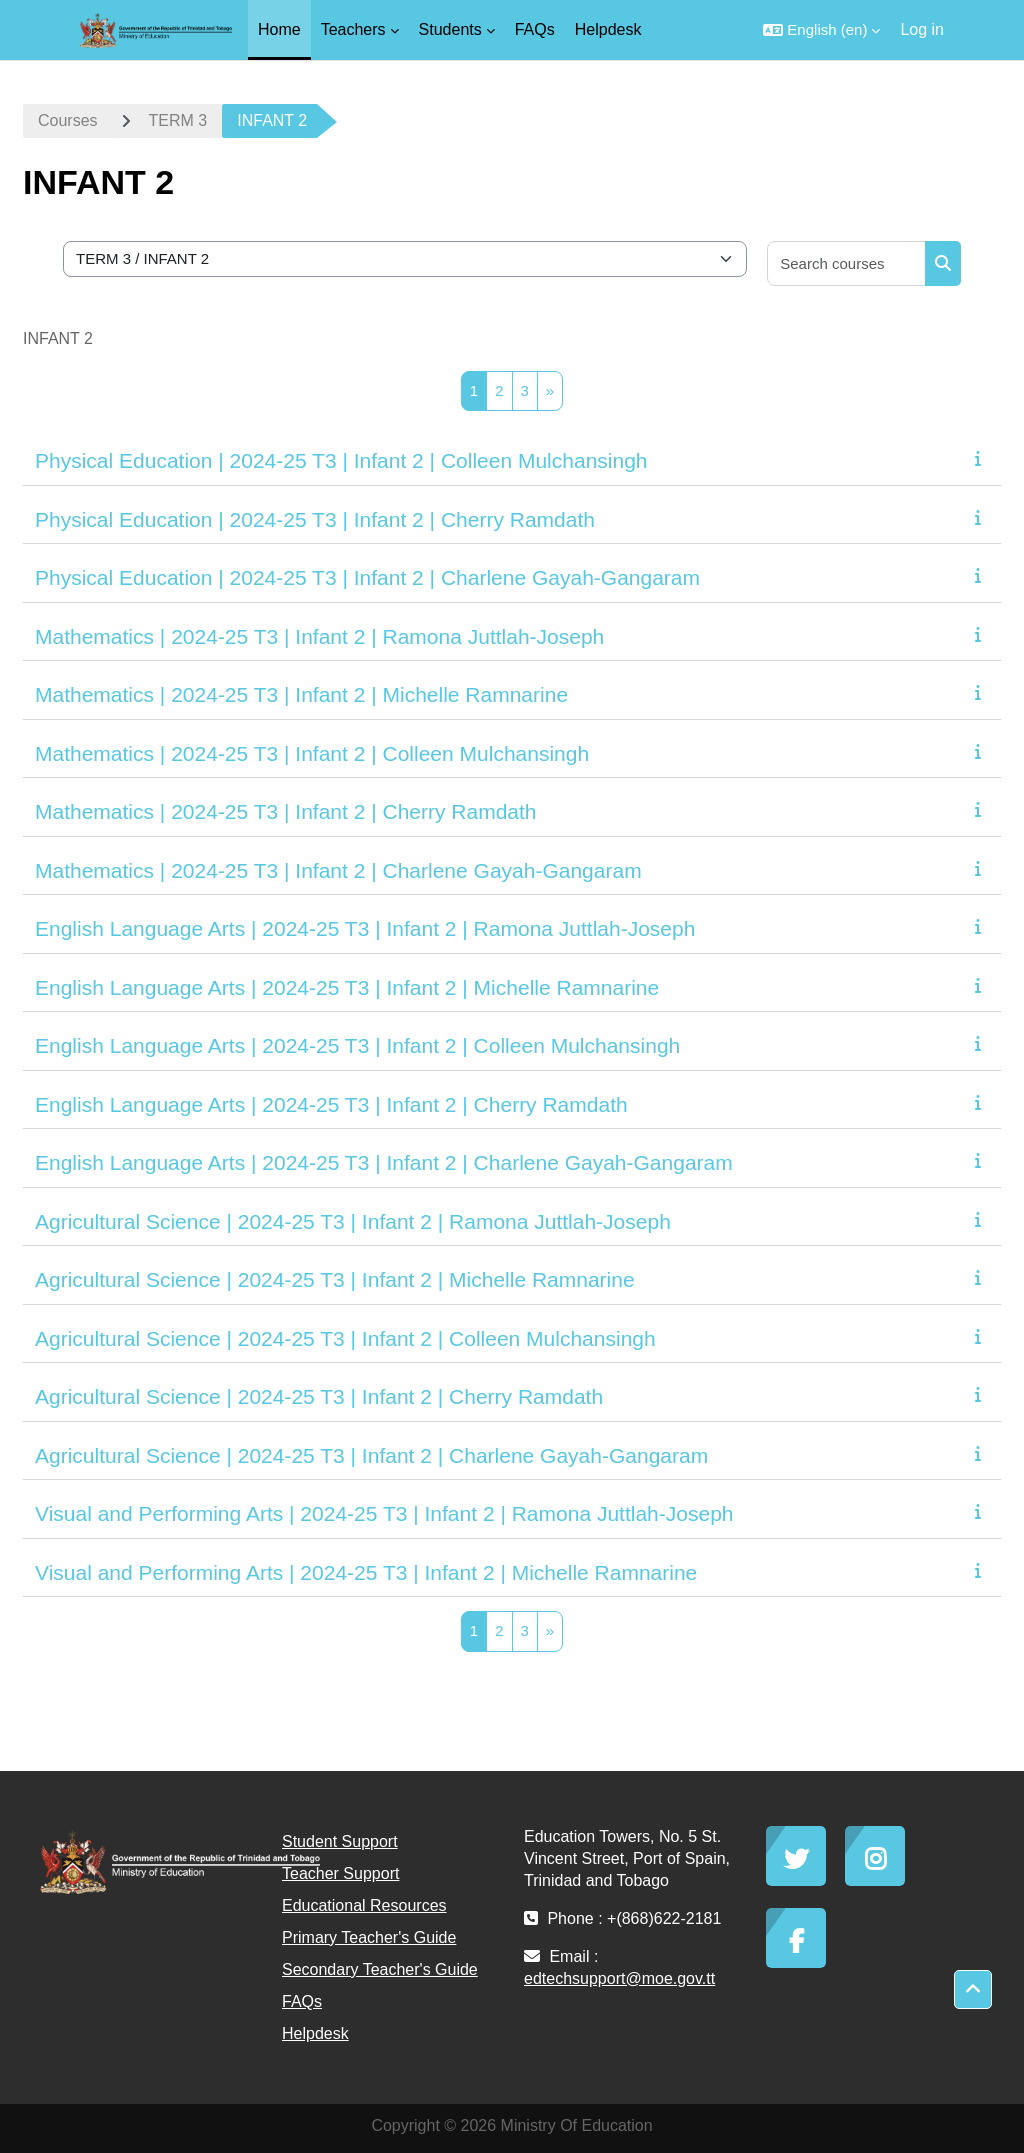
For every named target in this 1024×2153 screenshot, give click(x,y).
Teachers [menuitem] (353, 29)
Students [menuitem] (450, 29)
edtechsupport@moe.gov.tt (619, 1978)
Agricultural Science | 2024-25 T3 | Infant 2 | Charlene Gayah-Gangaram (371, 1455)
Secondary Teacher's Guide (380, 1969)
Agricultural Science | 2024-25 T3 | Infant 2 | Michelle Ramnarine (335, 1279)
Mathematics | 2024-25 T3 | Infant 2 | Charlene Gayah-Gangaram (338, 870)
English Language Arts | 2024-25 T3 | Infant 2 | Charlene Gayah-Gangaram (384, 1162)
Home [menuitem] (279, 29)
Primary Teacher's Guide (369, 1937)
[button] (821, 30)
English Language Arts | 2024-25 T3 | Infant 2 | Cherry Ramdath (331, 1104)
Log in (922, 29)
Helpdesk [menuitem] (608, 29)
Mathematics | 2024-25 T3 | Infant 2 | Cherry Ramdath (286, 811)
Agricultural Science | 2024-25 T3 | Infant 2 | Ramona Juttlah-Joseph (353, 1221)
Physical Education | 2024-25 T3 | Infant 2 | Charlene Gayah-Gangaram (367, 577)
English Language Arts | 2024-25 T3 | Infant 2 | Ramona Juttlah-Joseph (365, 928)
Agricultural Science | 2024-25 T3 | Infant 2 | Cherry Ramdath (319, 1396)
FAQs (302, 2001)
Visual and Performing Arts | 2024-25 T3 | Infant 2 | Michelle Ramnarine (366, 1572)
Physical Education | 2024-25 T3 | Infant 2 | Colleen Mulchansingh (341, 460)
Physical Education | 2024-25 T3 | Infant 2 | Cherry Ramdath (315, 519)
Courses (68, 120)
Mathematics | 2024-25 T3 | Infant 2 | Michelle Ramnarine (301, 694)
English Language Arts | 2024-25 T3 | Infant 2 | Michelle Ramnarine (347, 987)
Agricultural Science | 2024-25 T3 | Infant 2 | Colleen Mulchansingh (345, 1338)
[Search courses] (847, 263)
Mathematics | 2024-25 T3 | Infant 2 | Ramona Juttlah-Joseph (319, 636)
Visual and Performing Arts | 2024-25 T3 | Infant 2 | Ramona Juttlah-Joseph (384, 1513)
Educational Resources (364, 1905)
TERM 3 (178, 120)
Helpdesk (315, 2033)
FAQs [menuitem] (535, 29)
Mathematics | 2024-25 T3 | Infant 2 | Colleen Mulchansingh (312, 753)
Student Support (340, 1841)
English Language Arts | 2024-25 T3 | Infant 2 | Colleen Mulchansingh (357, 1045)
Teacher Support (340, 1873)
